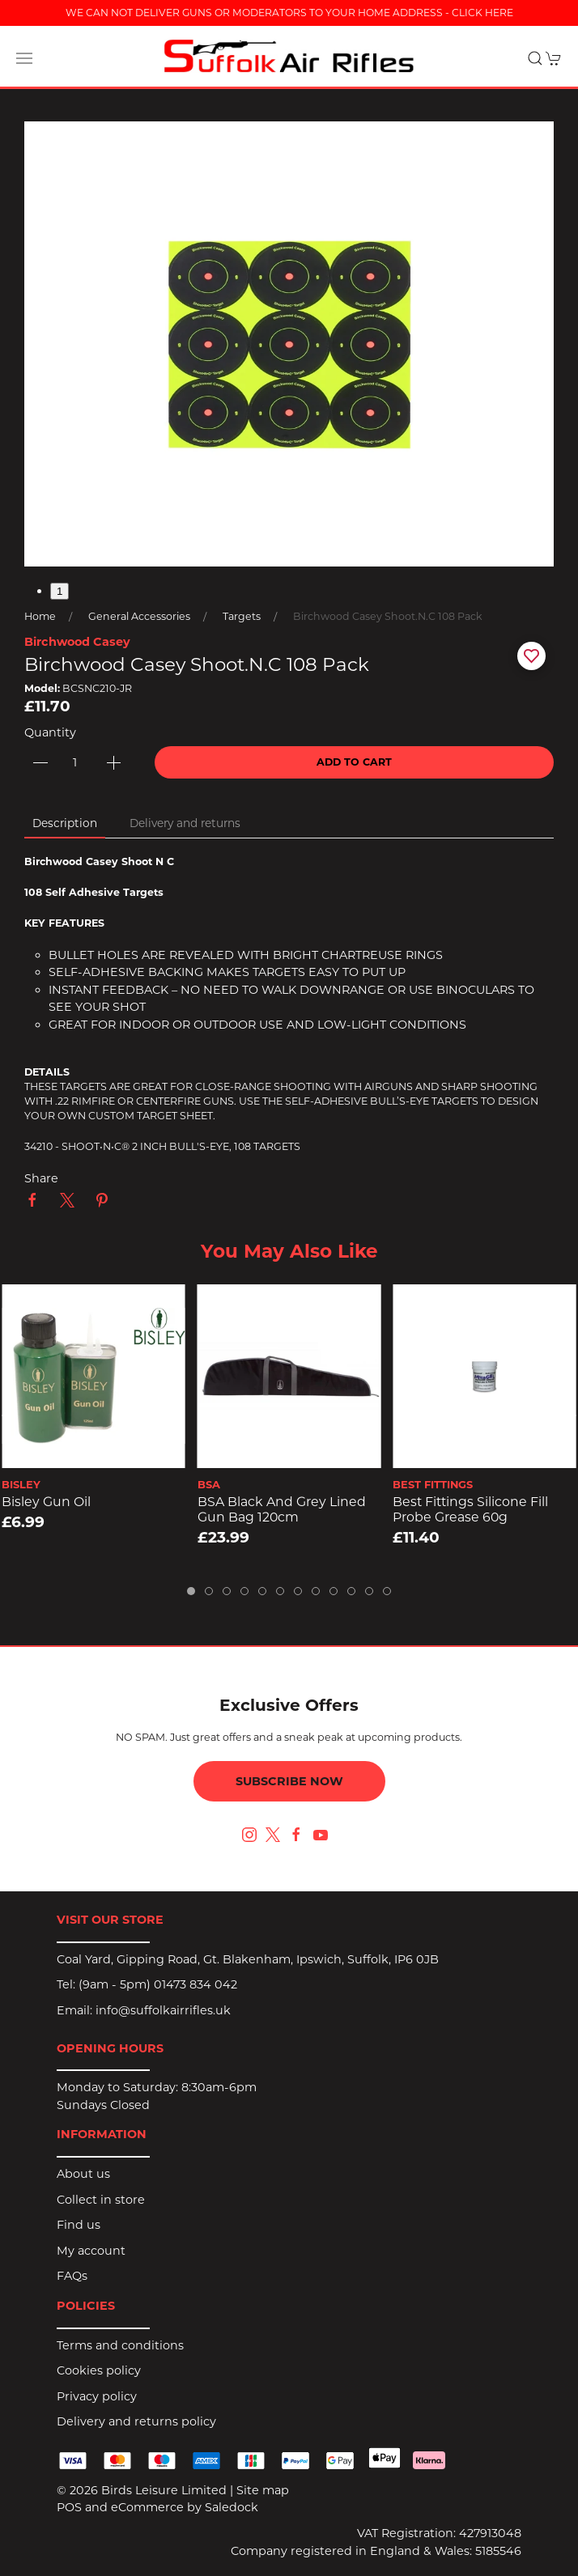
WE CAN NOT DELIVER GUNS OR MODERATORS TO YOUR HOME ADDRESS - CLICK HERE (289, 12)
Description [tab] (64, 823)
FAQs (72, 2275)
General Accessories (139, 616)
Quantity (50, 732)
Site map (262, 2490)
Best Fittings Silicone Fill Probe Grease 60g (470, 1509)
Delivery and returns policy (136, 2421)
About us (83, 2173)
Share (41, 1178)
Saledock (231, 2507)
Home (40, 616)
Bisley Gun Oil (46, 1501)
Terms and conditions (120, 2345)
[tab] (191, 1591)
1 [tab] (59, 591)
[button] (24, 58)
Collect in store (101, 2199)
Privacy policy (97, 2396)
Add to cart (354, 762)
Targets (242, 616)
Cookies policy (99, 2370)
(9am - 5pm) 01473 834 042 (158, 1984)
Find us (78, 2224)
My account (91, 2250)
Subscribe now (289, 1781)
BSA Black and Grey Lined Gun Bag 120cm (282, 1509)
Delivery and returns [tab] (185, 823)
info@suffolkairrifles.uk (163, 2010)
